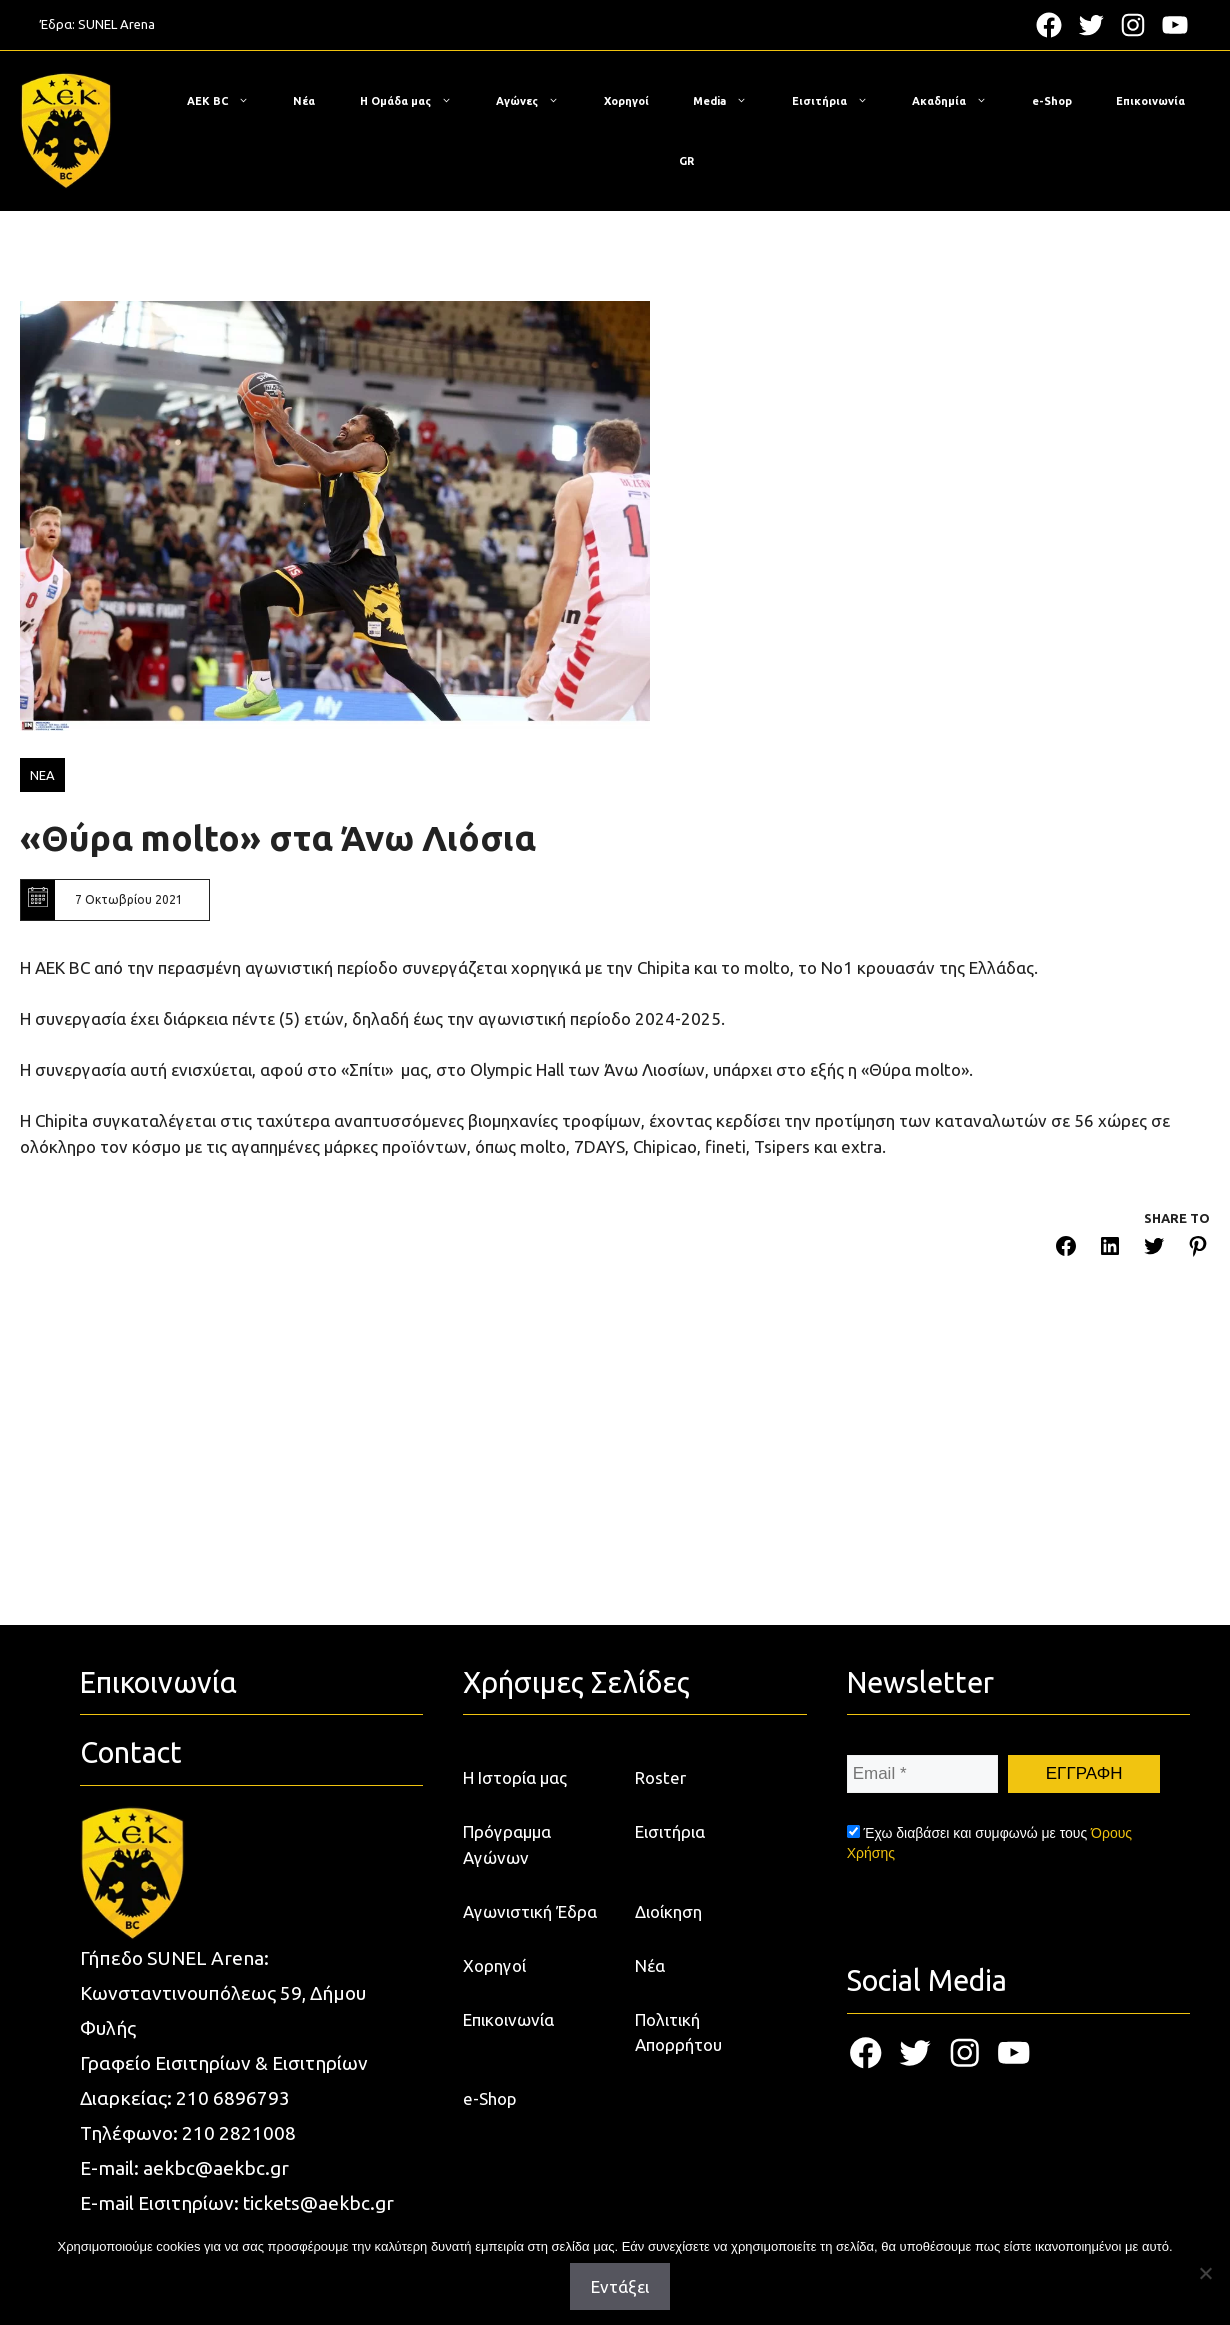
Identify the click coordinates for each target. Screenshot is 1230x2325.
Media (730, 101)
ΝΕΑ (42, 775)
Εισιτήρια (840, 101)
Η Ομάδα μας (416, 101)
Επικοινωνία (1150, 101)
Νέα (304, 101)
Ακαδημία (959, 101)
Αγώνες (537, 101)
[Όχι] (1205, 2273)
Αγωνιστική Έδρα (530, 2157)
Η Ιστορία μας (515, 2023)
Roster (660, 2023)
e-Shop (1052, 101)
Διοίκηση (668, 2157)
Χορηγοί (626, 101)
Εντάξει (620, 2286)
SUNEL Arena (116, 24)
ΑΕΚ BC (228, 101)
